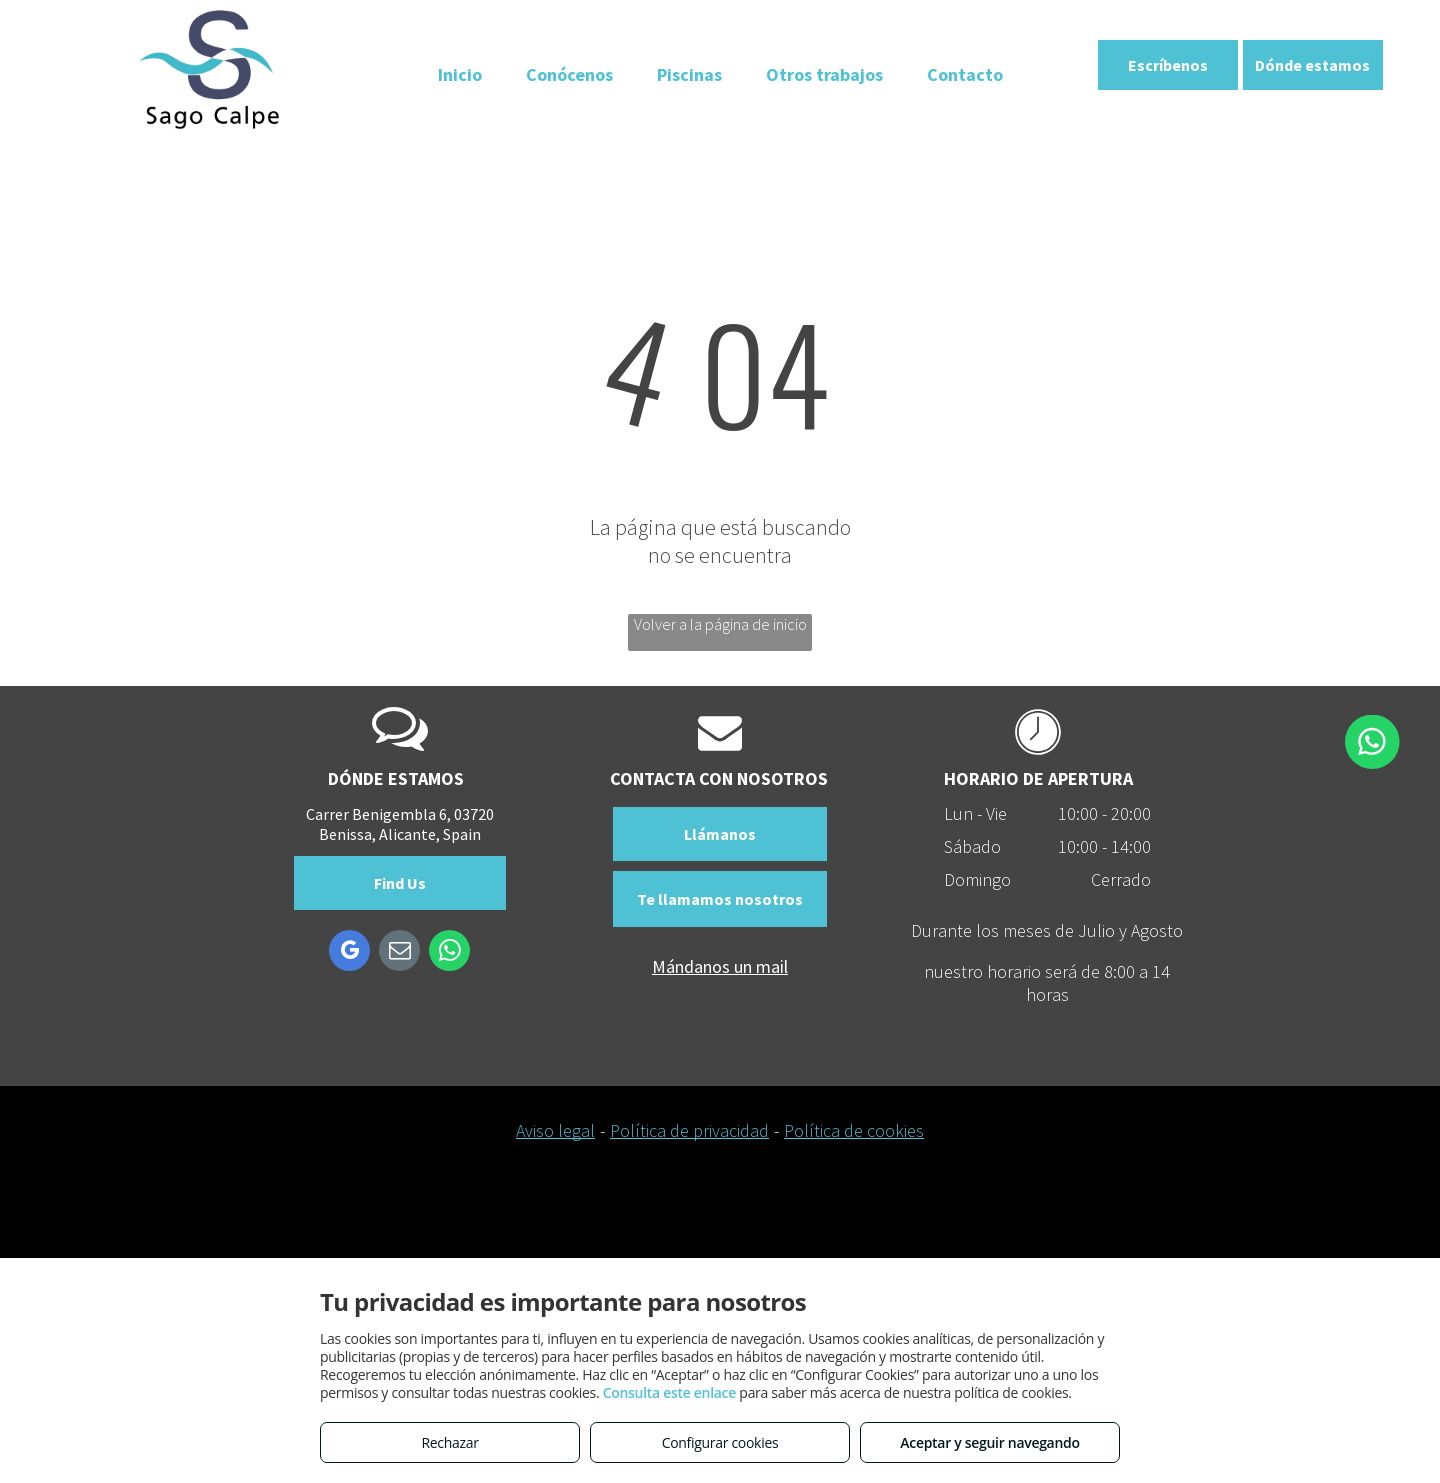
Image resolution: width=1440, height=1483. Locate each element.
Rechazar (449, 1442)
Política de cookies (854, 1130)
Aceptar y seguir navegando (989, 1442)
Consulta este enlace (669, 1392)
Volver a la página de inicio (720, 624)
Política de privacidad (689, 1130)
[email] (399, 953)
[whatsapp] (449, 953)
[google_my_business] (349, 953)
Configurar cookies (720, 1442)
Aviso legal (555, 1130)
